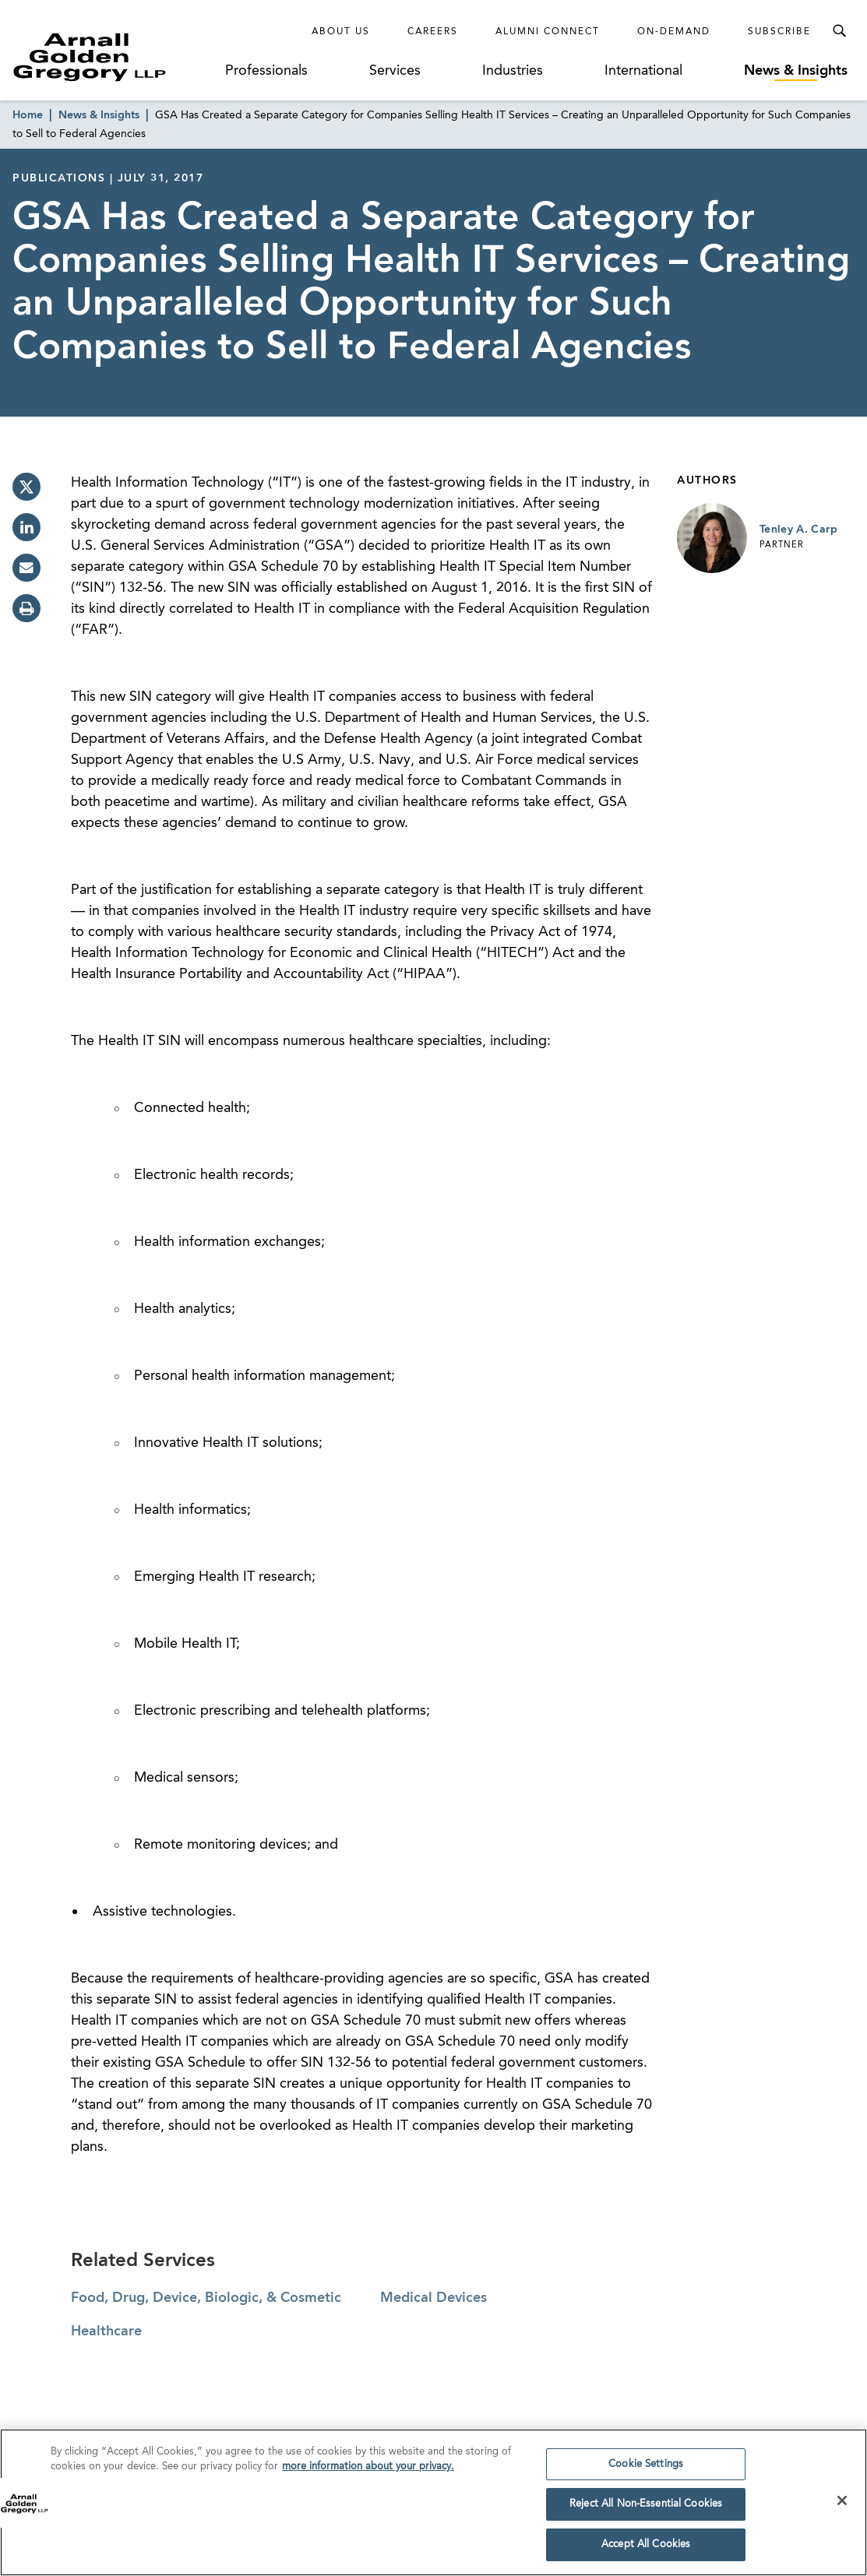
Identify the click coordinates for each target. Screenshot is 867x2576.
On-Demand (673, 32)
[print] (26, 608)
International (643, 71)
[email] (26, 568)
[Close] (842, 2504)
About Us (341, 32)
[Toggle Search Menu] (839, 31)
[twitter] (26, 487)
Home (27, 115)
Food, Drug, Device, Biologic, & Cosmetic (206, 2298)
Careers (432, 32)
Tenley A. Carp (798, 529)
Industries (512, 71)
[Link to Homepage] (115, 57)
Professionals (266, 71)
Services (395, 71)
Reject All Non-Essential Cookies (645, 2509)
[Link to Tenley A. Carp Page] (712, 538)
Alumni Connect (547, 32)
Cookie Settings (645, 2468)
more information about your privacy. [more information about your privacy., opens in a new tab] (368, 2471)
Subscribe (779, 32)
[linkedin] (26, 527)
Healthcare (106, 2331)
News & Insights (796, 71)
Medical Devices (433, 2298)
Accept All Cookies (645, 2549)
